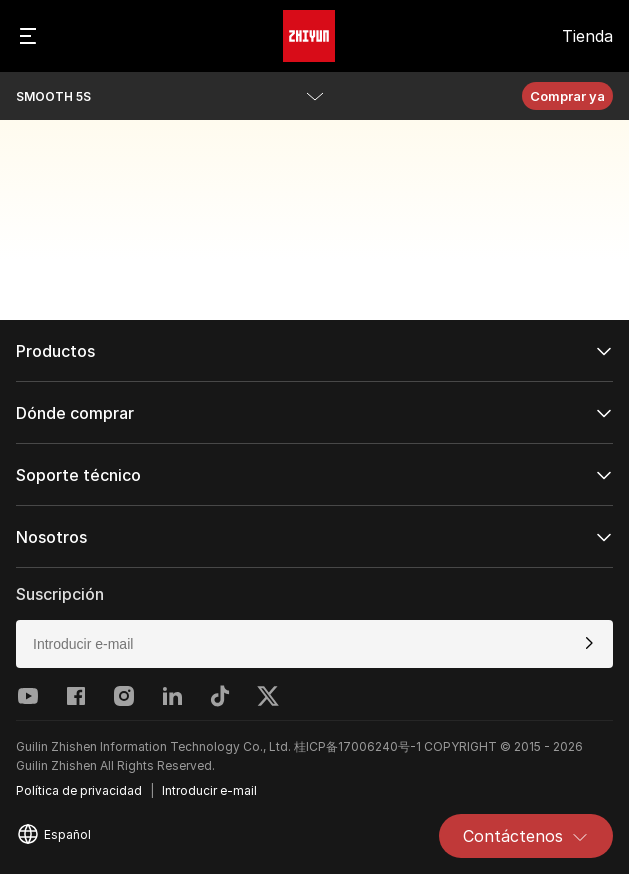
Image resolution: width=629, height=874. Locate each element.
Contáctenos (526, 836)
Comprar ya (567, 96)
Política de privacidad (79, 790)
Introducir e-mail (209, 790)
